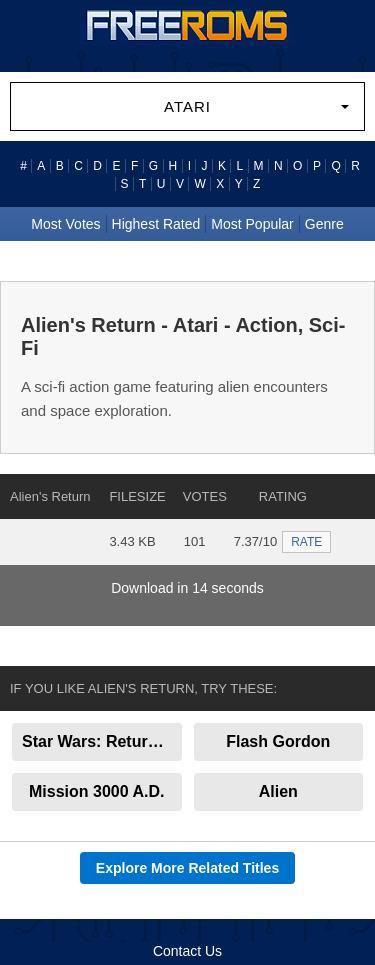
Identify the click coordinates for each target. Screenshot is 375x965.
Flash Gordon (278, 741)
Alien (278, 791)
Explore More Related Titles (187, 868)
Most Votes (65, 224)
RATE (306, 542)
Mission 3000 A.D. (96, 791)
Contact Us (187, 951)
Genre (324, 224)
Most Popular (252, 224)
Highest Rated (156, 224)
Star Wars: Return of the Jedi (102, 741)
